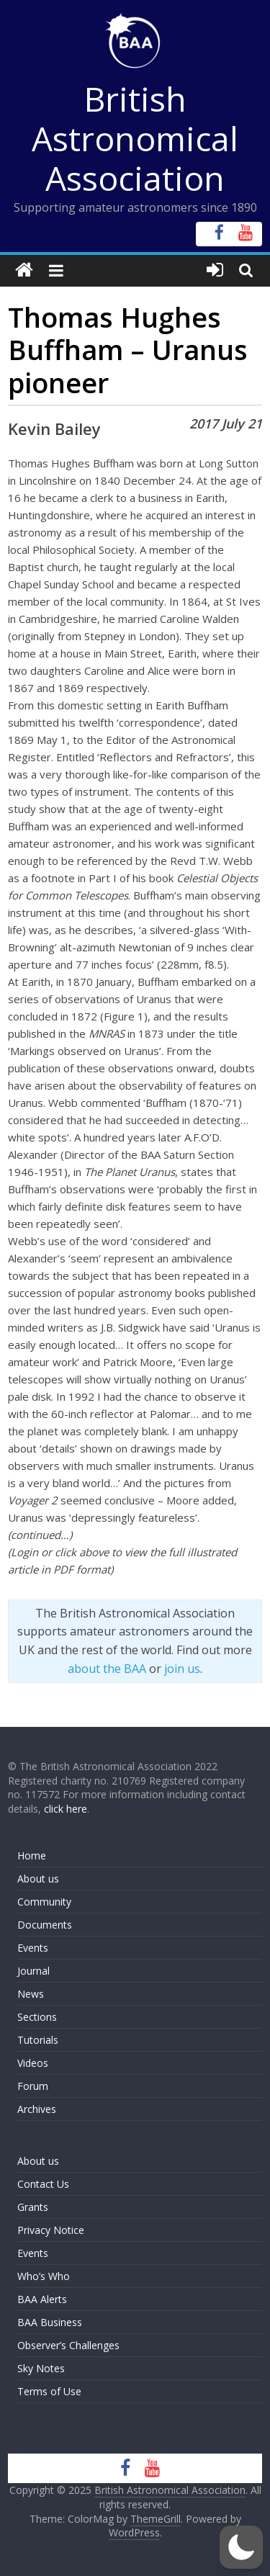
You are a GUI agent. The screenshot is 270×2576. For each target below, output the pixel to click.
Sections (37, 2017)
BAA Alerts (42, 2299)
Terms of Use (49, 2391)
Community (44, 1901)
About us (38, 1878)
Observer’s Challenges (68, 2345)
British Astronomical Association (135, 138)
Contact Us (43, 2184)
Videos (32, 2063)
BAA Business (49, 2322)
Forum (32, 2086)
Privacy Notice (50, 2230)
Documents (44, 1924)
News (30, 1994)
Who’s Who (43, 2276)
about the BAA (107, 1669)
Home (31, 1855)
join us (182, 1669)
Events (32, 1948)
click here (65, 1809)
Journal (33, 1971)
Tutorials (37, 2040)
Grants (32, 2207)
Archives (36, 2109)
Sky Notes (41, 2368)
